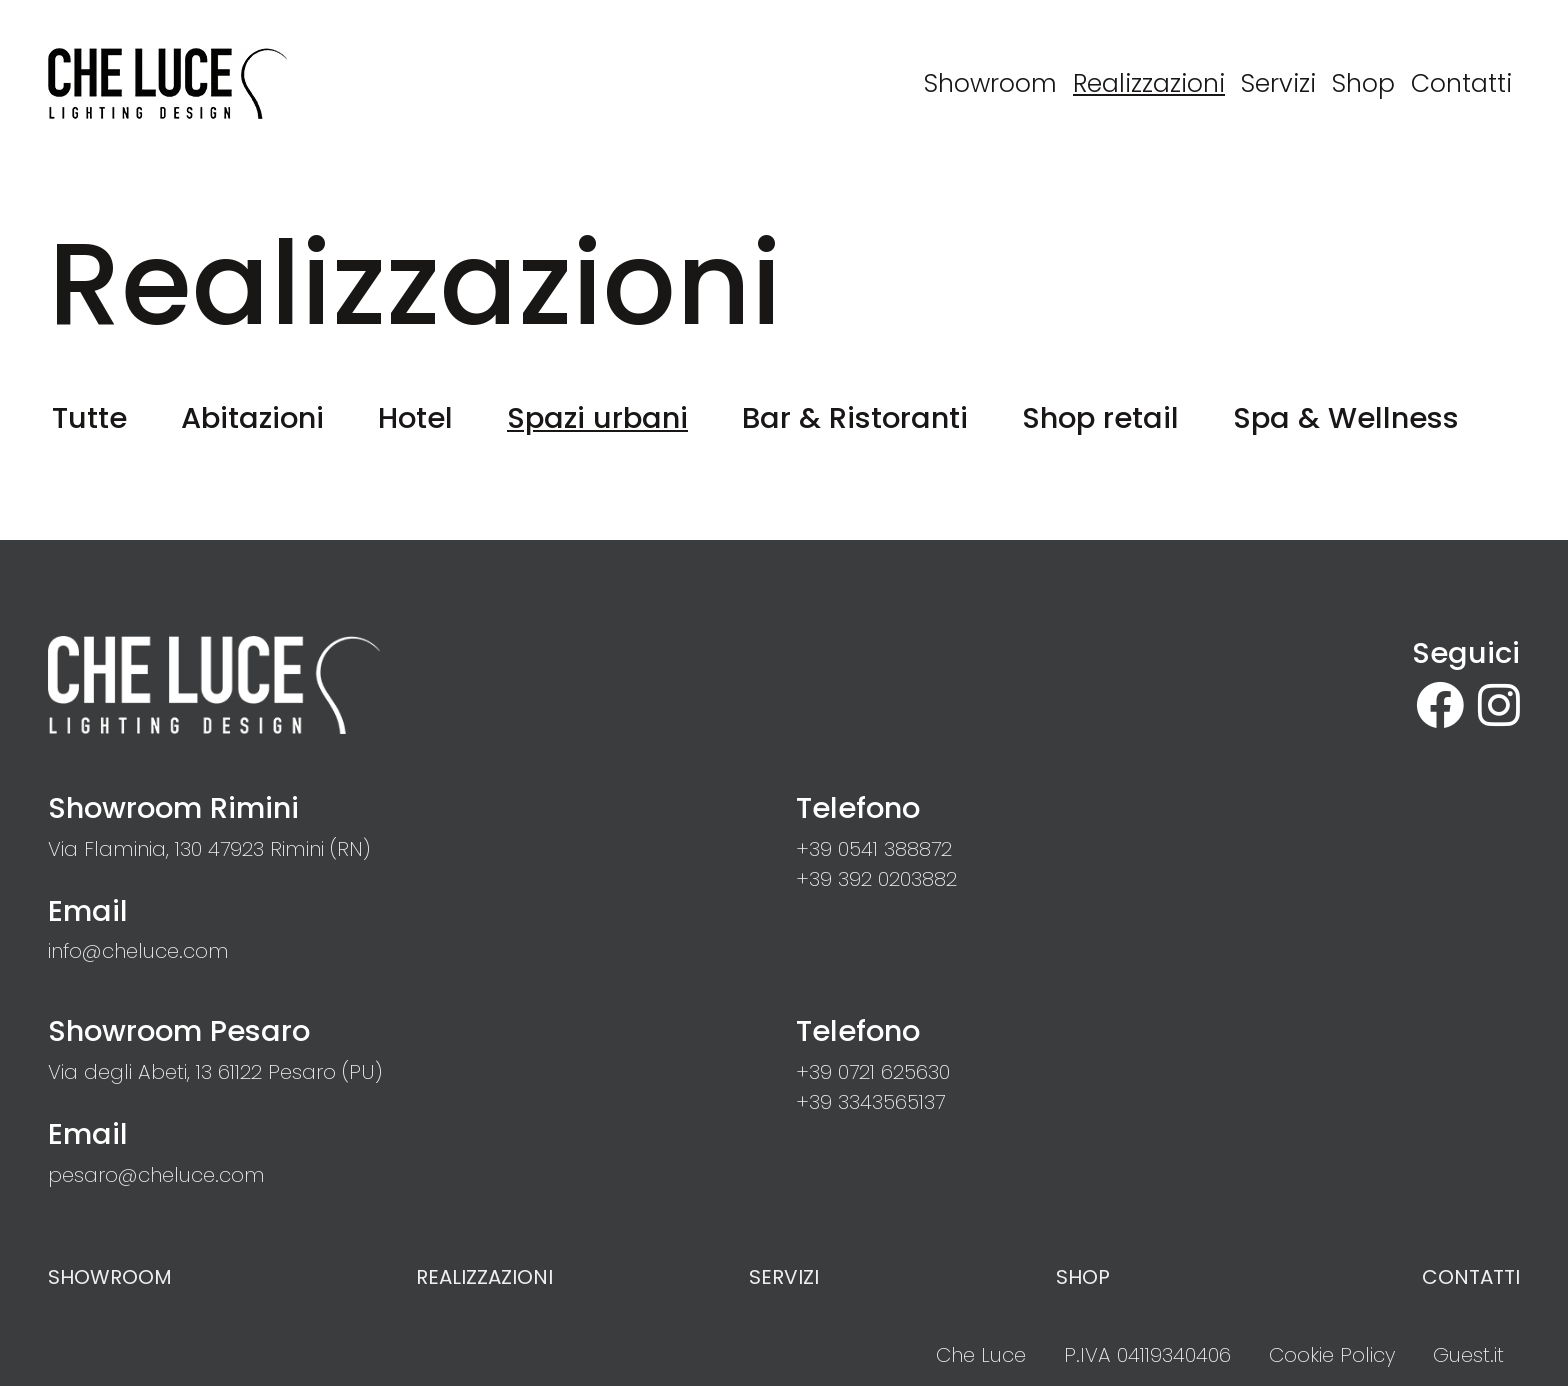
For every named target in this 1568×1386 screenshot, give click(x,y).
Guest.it (1468, 1355)
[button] (874, 849)
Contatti (1471, 1277)
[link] (209, 849)
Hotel (415, 418)
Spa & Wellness (1346, 418)
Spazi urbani (597, 418)
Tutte (89, 418)
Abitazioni (252, 418)
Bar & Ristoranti (855, 418)
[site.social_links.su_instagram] (1499, 706)
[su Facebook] (1447, 706)
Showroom (110, 1277)
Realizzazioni (484, 1277)
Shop (1083, 1277)
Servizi (784, 1277)
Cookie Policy (1332, 1355)
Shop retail (1100, 418)
